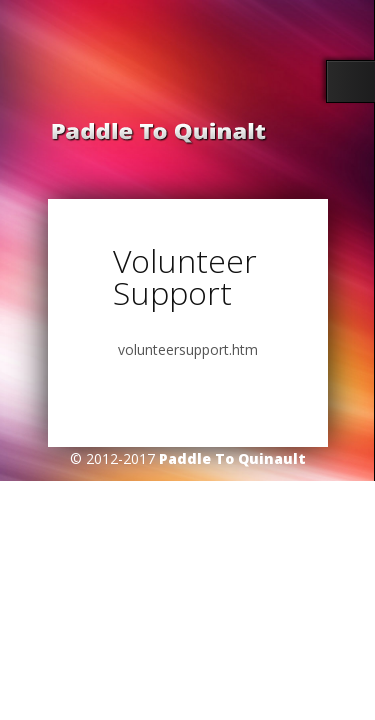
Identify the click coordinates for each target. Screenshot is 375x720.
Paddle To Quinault (232, 458)
